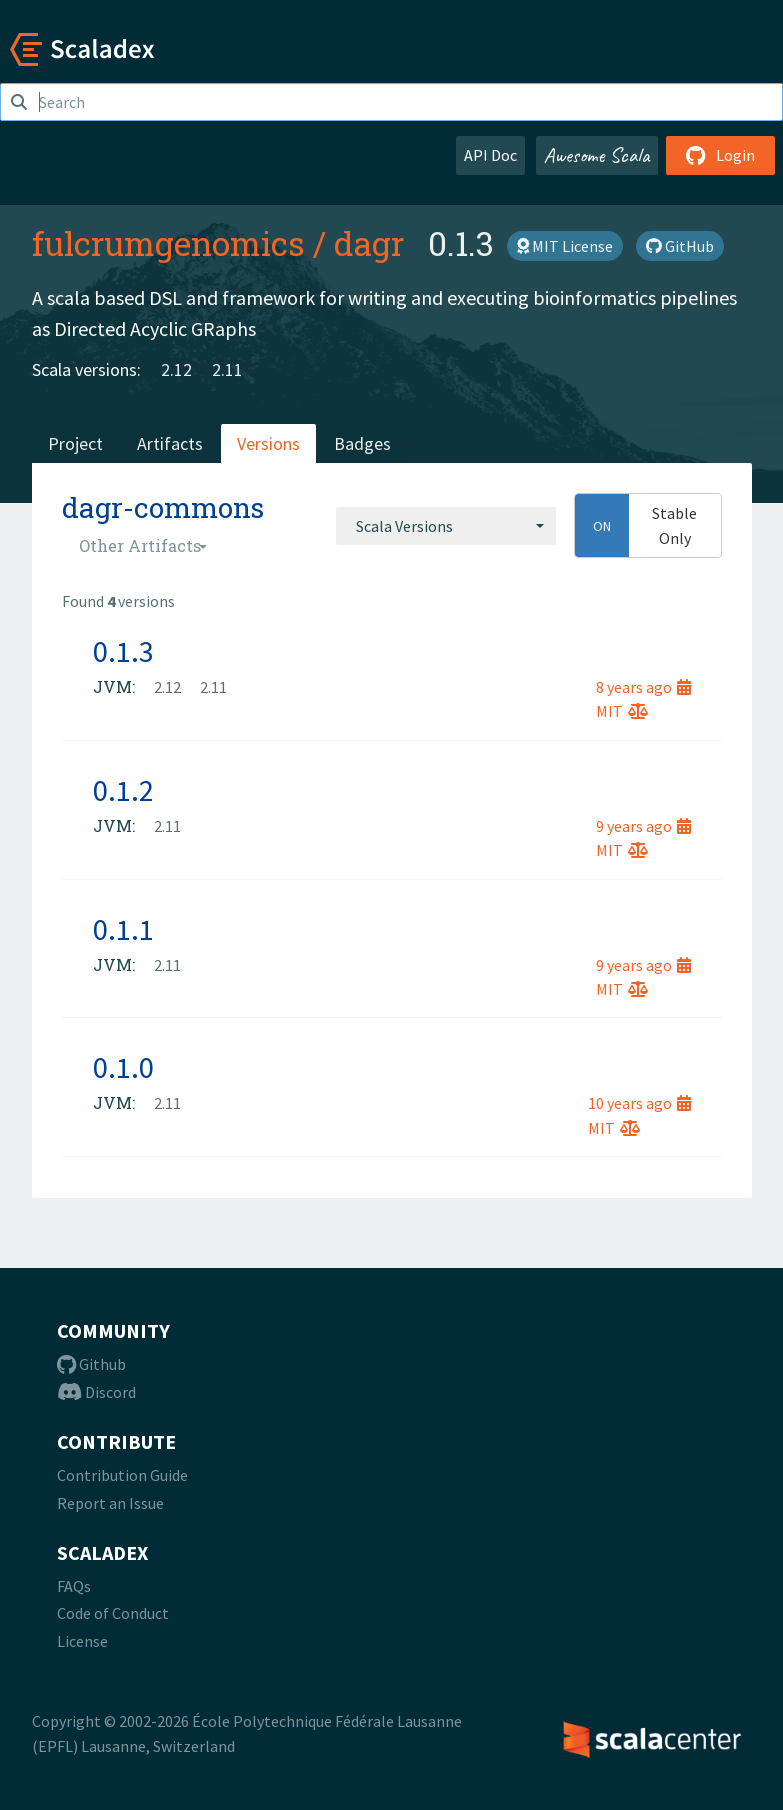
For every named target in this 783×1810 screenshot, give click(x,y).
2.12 (176, 369)
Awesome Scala (597, 155)
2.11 (227, 369)
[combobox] (446, 526)
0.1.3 (123, 651)
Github (91, 1364)
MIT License (565, 246)
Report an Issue (110, 1503)
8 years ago (643, 687)
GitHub (680, 246)
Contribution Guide (122, 1475)
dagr (369, 243)
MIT (622, 711)
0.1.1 (123, 929)
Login (720, 155)
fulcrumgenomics (168, 243)
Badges (362, 443)
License (82, 1641)
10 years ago (639, 1103)
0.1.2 (123, 790)
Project (75, 443)
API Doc (490, 155)
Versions (268, 443)
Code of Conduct (113, 1613)
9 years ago (643, 826)
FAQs (74, 1586)
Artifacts (170, 443)
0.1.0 (123, 1067)
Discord (96, 1392)
